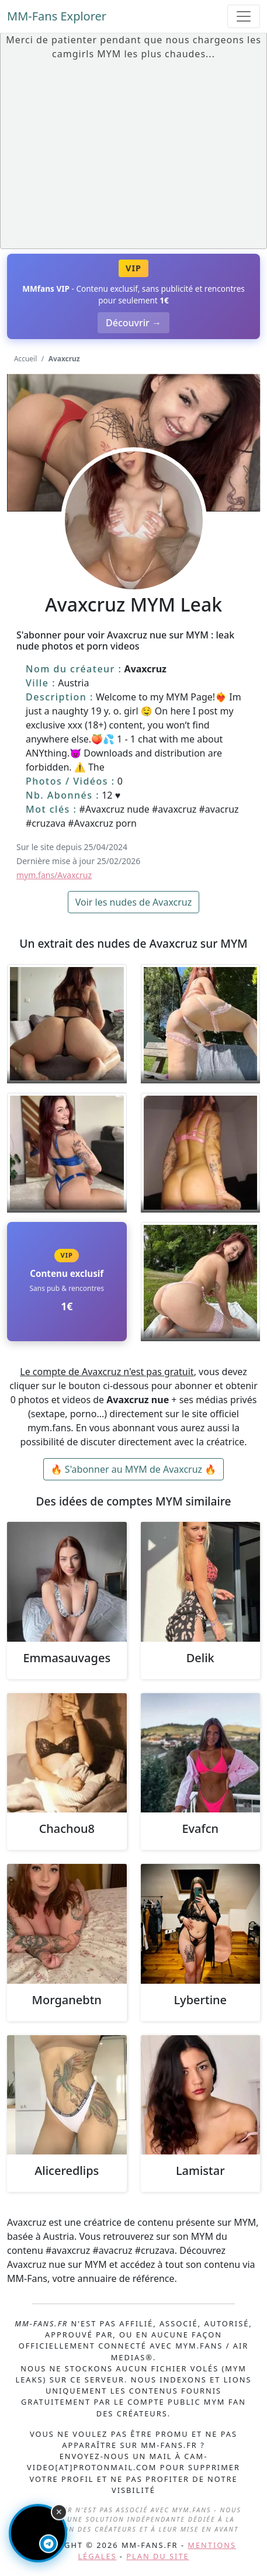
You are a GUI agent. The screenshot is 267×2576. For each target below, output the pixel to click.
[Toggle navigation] (243, 16)
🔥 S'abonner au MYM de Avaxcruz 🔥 (133, 1469)
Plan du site (157, 2556)
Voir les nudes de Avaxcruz (133, 902)
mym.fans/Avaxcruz (54, 874)
